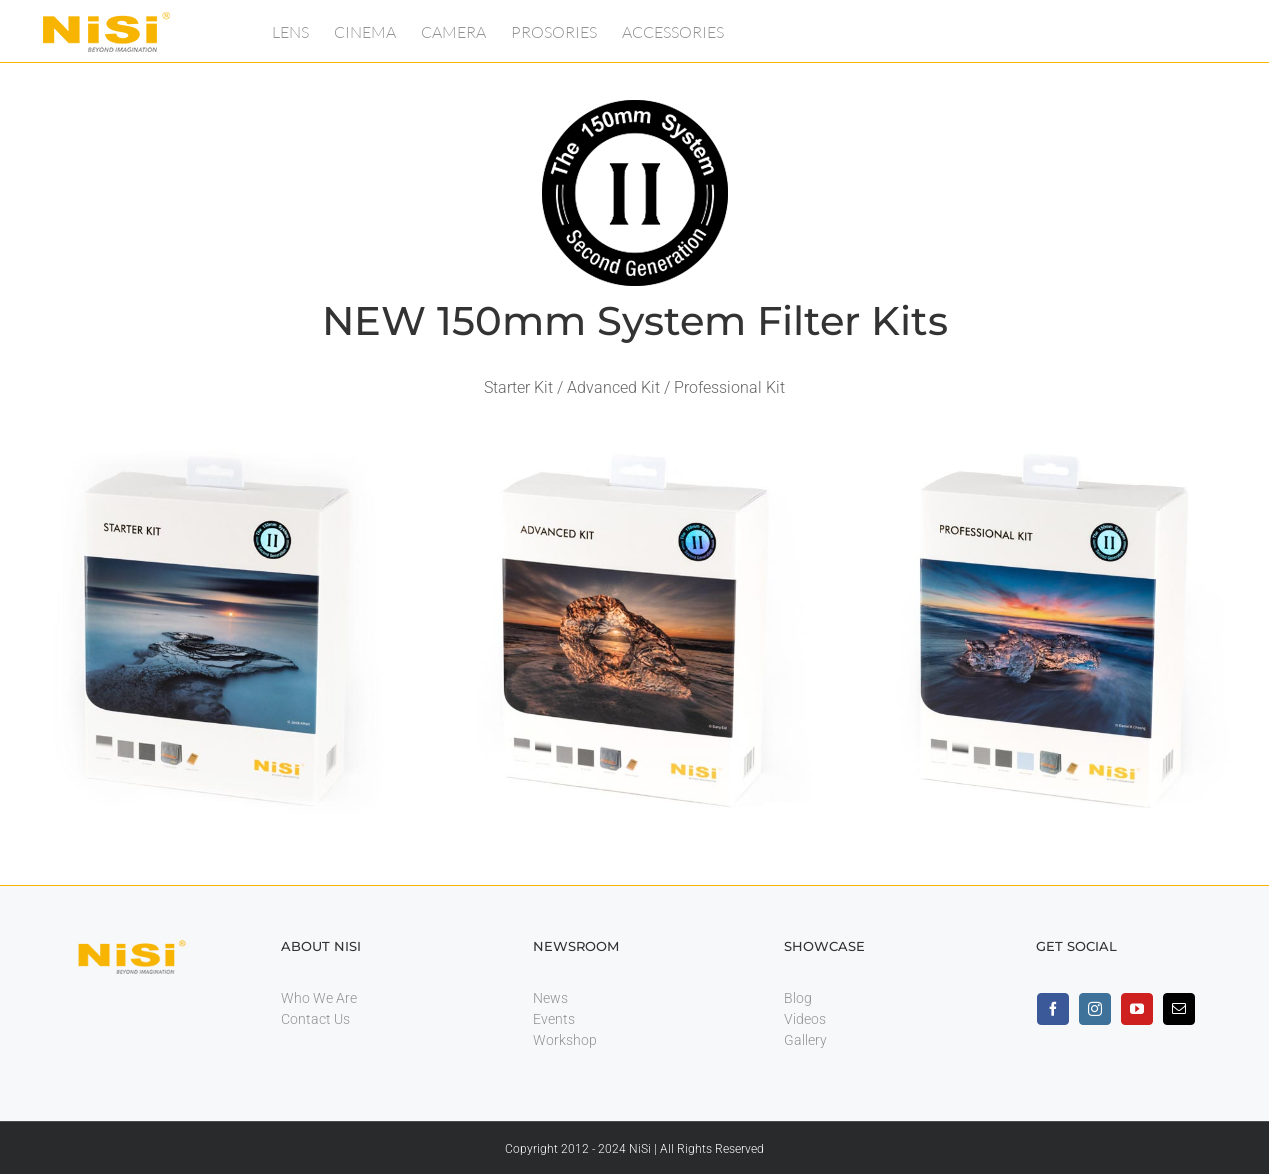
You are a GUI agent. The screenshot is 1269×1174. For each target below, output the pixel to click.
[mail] (1179, 1009)
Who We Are (319, 998)
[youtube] (1137, 1009)
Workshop (565, 1040)
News (550, 998)
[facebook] (1053, 1009)
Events (554, 1019)
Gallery (805, 1040)
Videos (805, 1019)
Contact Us (315, 1019)
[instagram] (1095, 1009)
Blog (798, 998)
